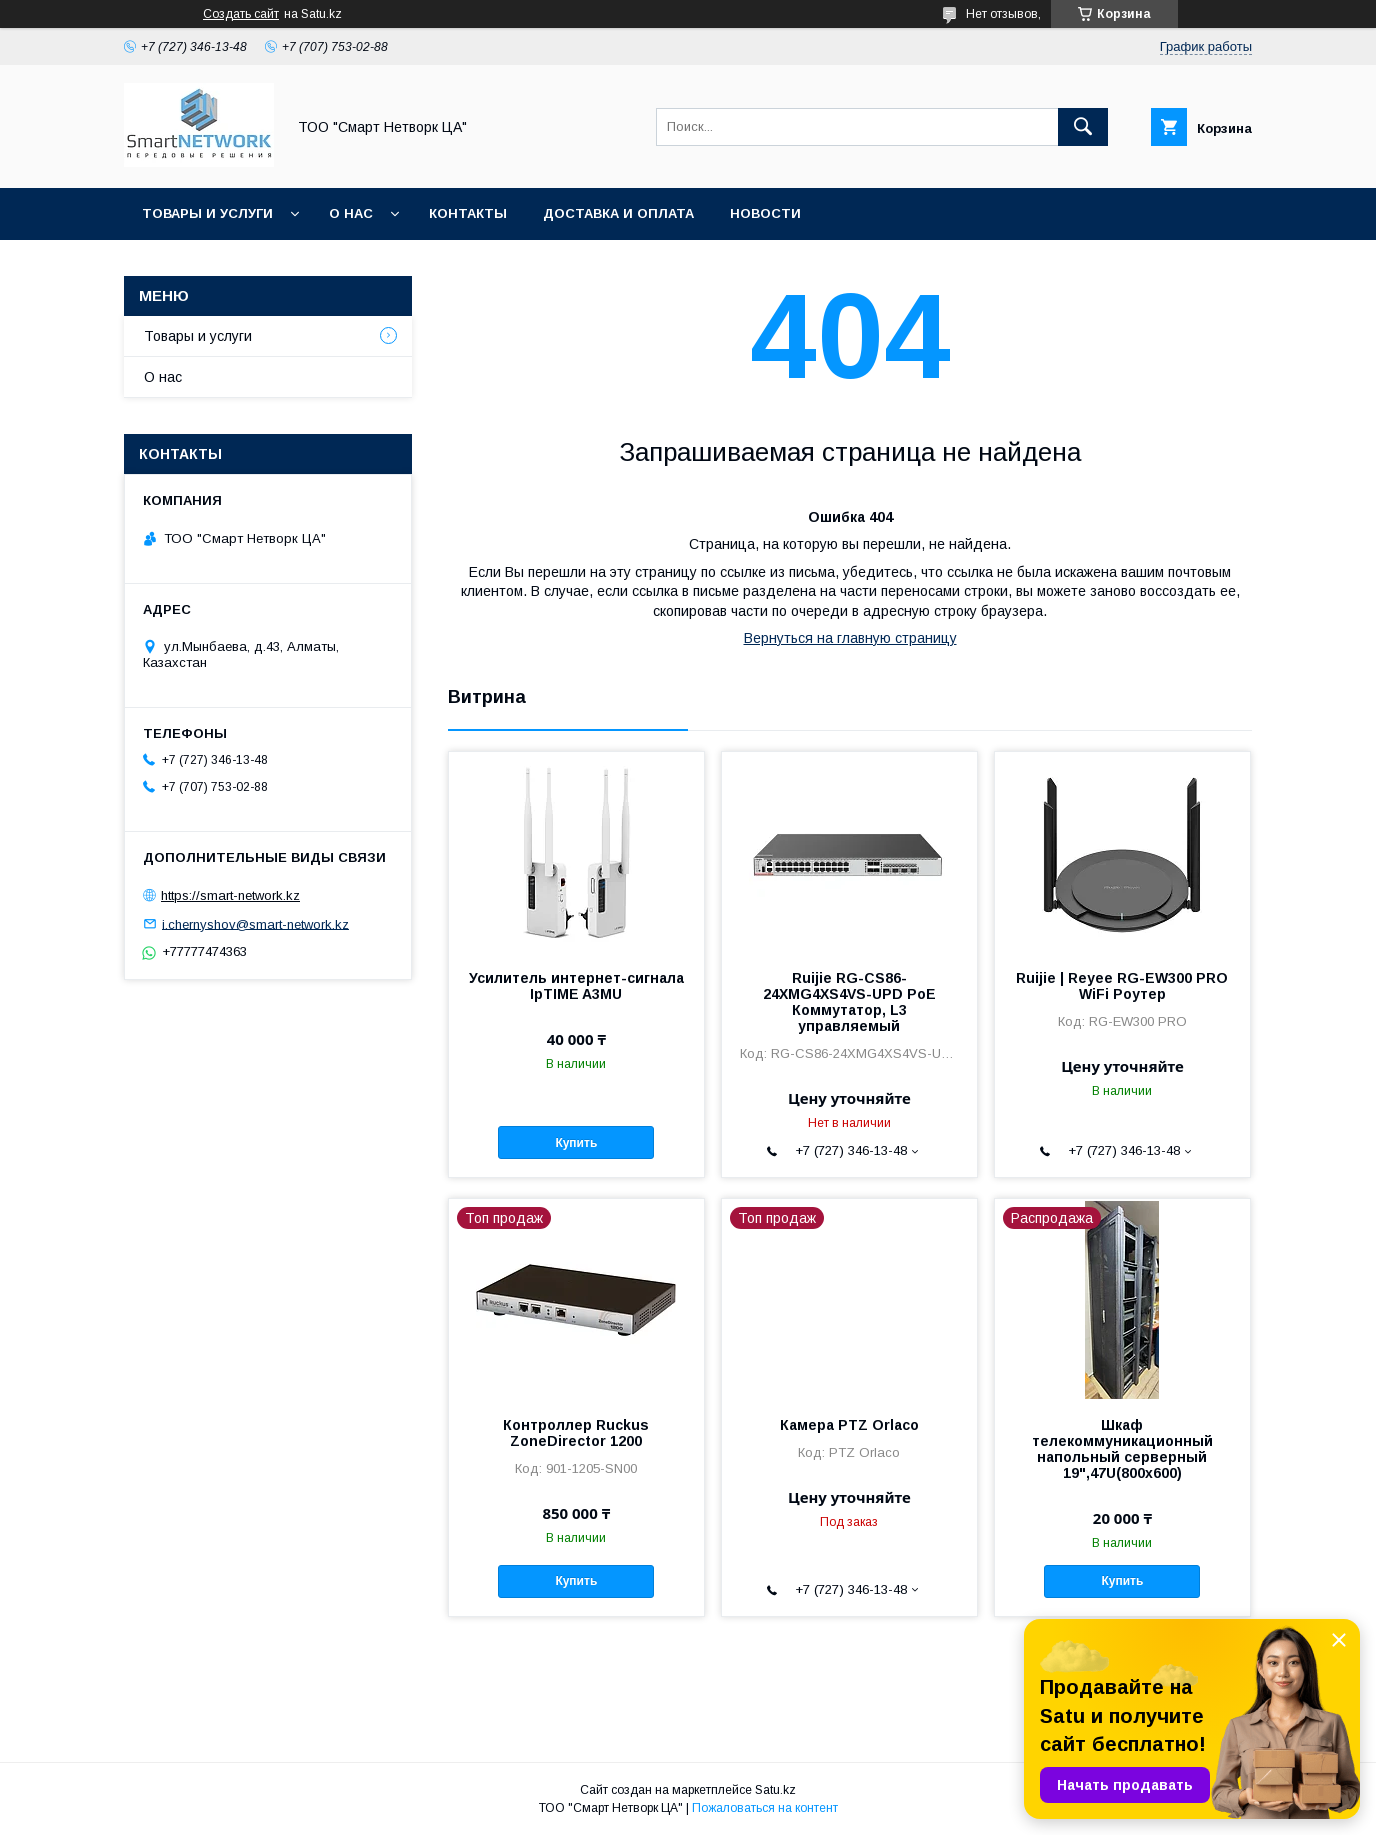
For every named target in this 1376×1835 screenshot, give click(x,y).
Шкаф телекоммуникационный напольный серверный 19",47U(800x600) (1122, 1449)
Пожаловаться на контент (765, 1808)
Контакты (468, 213)
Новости (765, 213)
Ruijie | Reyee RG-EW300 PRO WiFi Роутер (1122, 986)
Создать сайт (241, 14)
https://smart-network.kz (230, 895)
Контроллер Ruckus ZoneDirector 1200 (576, 1433)
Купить (576, 1143)
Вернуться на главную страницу (850, 638)
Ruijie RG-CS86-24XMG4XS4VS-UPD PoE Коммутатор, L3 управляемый (849, 1002)
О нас (351, 213)
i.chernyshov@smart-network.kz (255, 923)
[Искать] (1083, 127)
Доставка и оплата (618, 213)
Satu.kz (775, 1790)
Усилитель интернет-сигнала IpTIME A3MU (576, 986)
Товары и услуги (207, 213)
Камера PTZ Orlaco (849, 1425)
